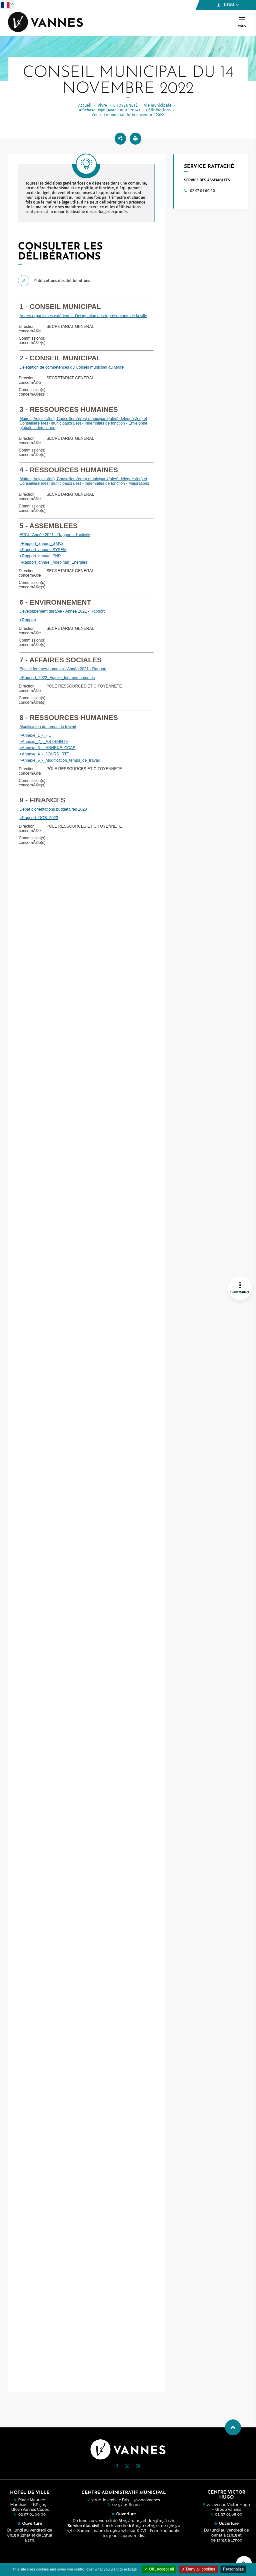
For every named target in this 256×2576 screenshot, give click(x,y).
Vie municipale (158, 105)
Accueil (85, 105)
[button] (117, 2466)
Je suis (227, 4)
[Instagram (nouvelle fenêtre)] (137, 2467)
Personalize (233, 2569)
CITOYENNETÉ (125, 105)
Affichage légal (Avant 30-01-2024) (109, 110)
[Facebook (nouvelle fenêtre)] (117, 2467)
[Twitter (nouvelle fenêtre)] (127, 2466)
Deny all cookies (198, 2569)
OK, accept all (159, 2569)
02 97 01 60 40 (202, 190)
